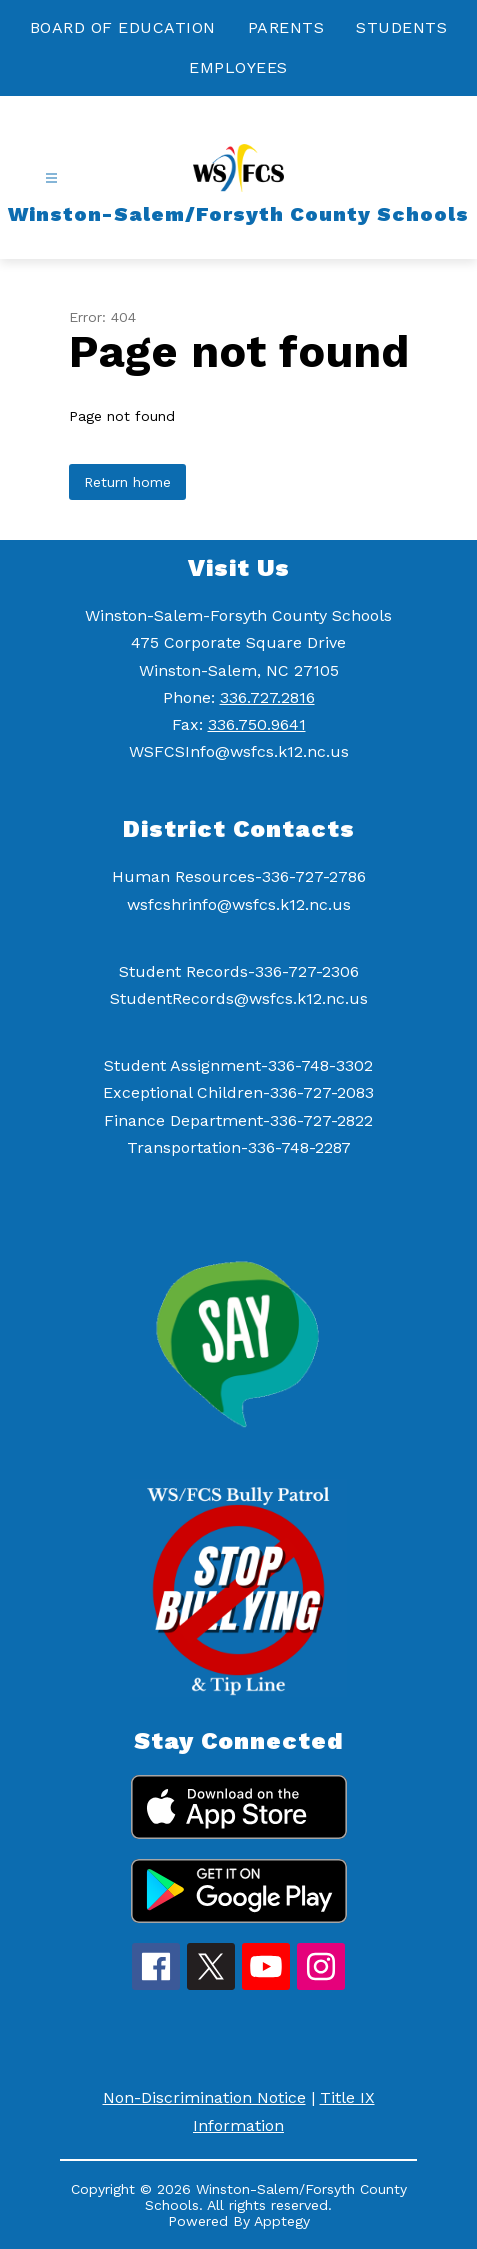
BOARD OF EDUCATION (123, 27)
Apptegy (282, 2221)
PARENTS (286, 27)
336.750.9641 (257, 724)
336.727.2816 (267, 697)
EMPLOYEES (238, 67)
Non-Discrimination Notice (204, 2097)
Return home (127, 482)
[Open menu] (51, 178)
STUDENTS (401, 27)
